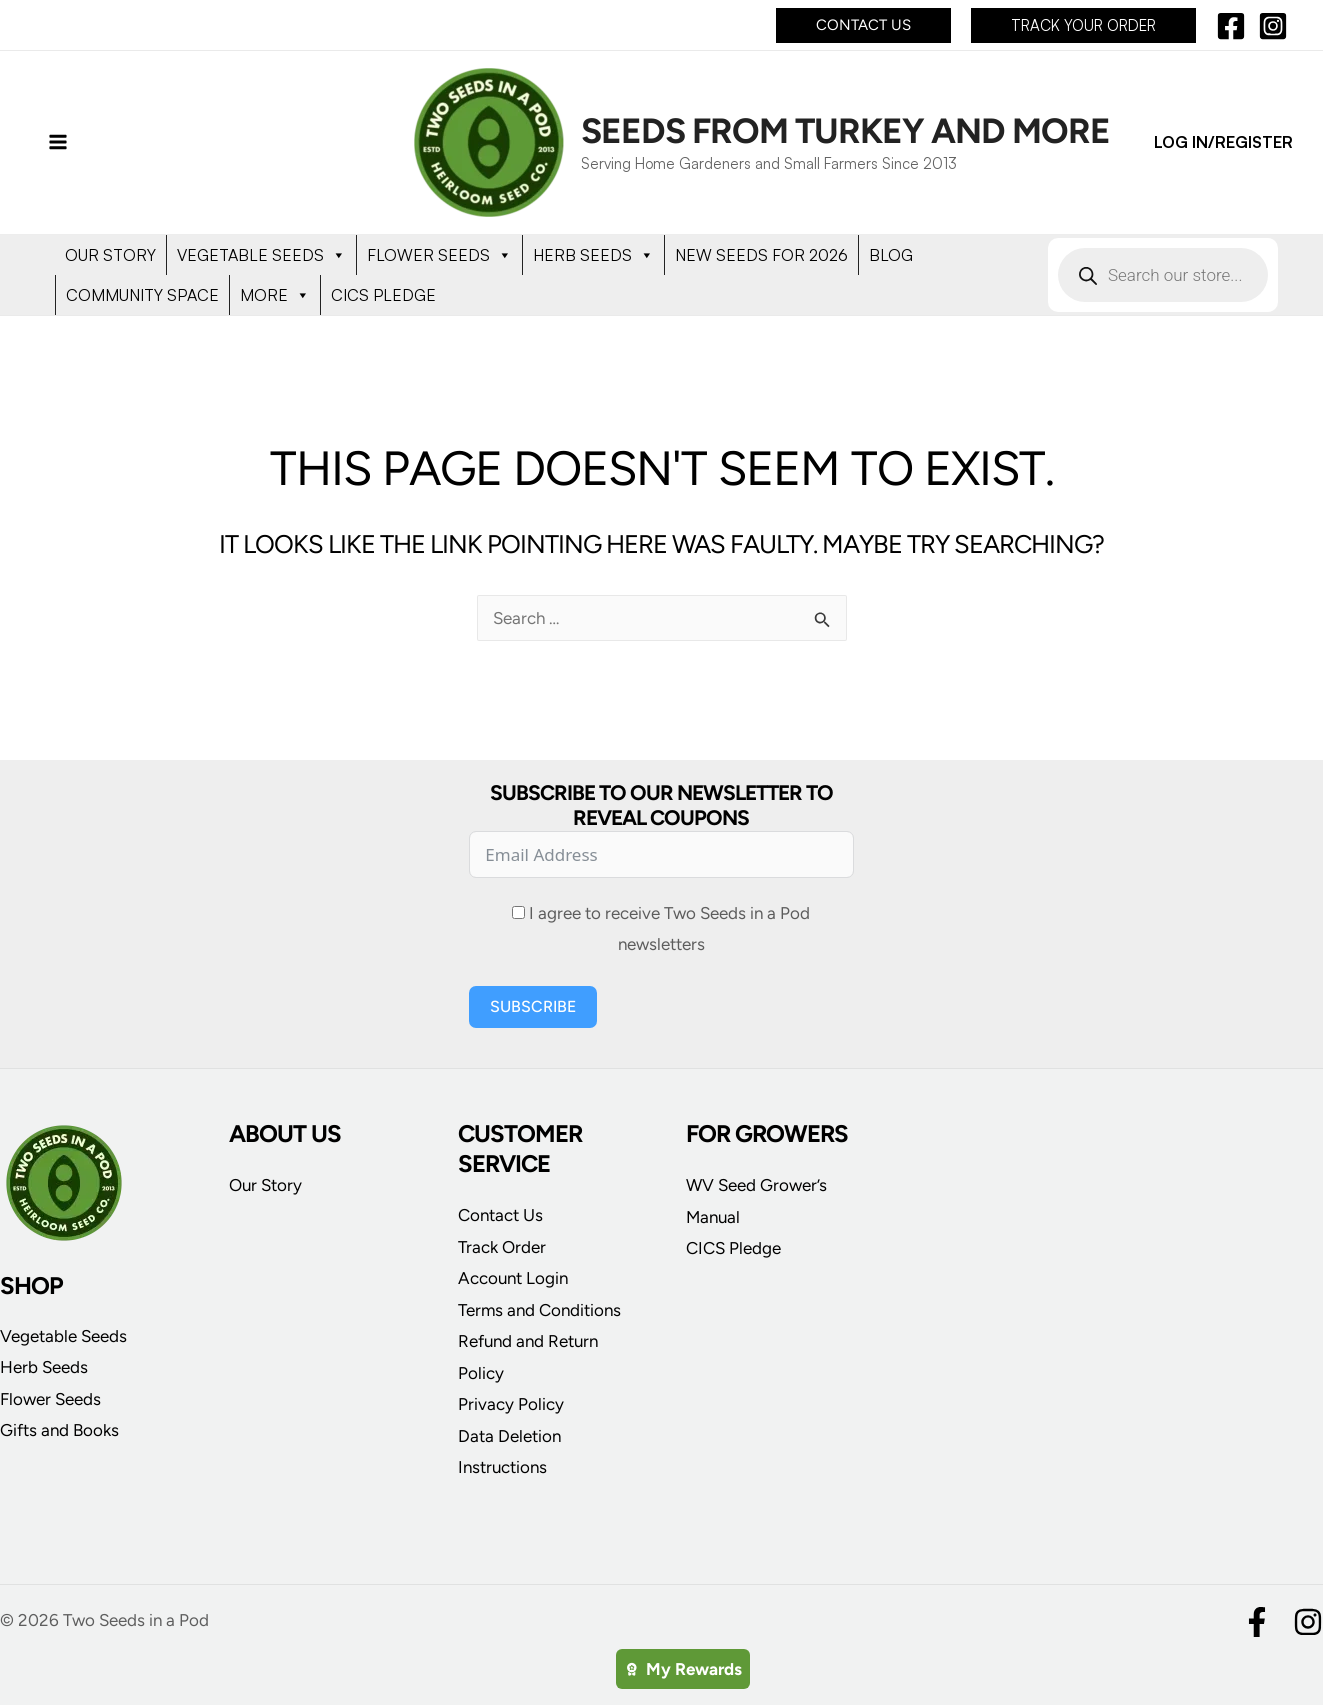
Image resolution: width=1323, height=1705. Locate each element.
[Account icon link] (1223, 143)
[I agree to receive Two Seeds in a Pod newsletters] (518, 912)
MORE (275, 295)
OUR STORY (110, 255)
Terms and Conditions (539, 1310)
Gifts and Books (59, 1430)
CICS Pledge (733, 1248)
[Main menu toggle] (58, 143)
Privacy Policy (511, 1404)
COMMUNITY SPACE (142, 295)
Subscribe (533, 1006)
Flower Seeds (50, 1399)
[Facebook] (1231, 26)
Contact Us (500, 1215)
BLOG (891, 255)
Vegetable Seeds (63, 1336)
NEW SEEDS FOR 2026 (761, 255)
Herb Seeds (44, 1367)
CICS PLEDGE (383, 295)
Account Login (513, 1278)
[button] (863, 25)
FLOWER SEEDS (439, 255)
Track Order (502, 1247)
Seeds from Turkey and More (845, 131)
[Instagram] (1273, 26)
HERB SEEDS (593, 255)
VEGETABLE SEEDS (261, 255)
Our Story (265, 1185)
